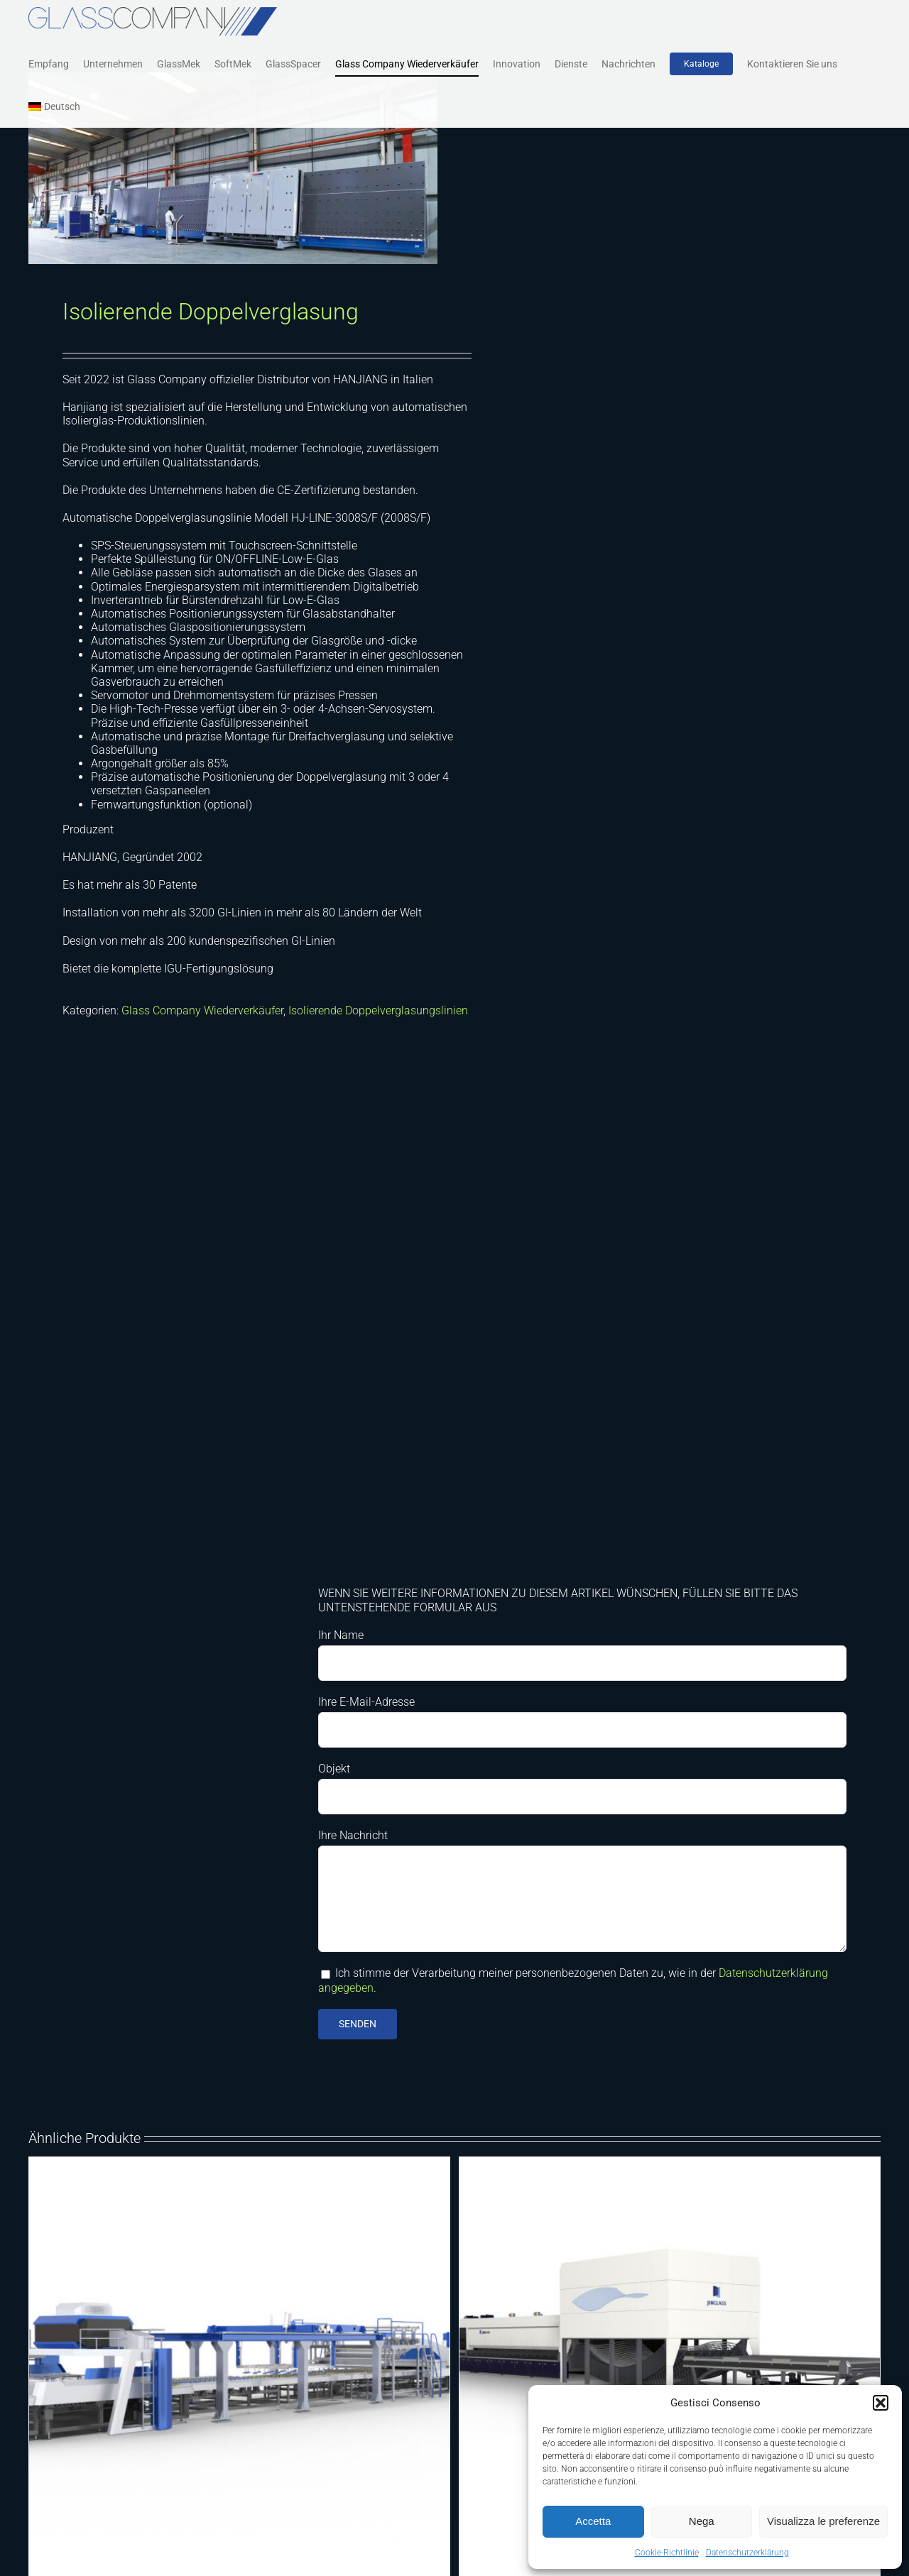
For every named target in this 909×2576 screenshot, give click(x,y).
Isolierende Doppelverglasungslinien (378, 1012)
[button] (880, 2403)
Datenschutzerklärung (747, 2553)
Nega (701, 2521)
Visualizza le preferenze (823, 2521)
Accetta (593, 2521)
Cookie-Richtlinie (667, 2553)
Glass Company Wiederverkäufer (202, 1012)
